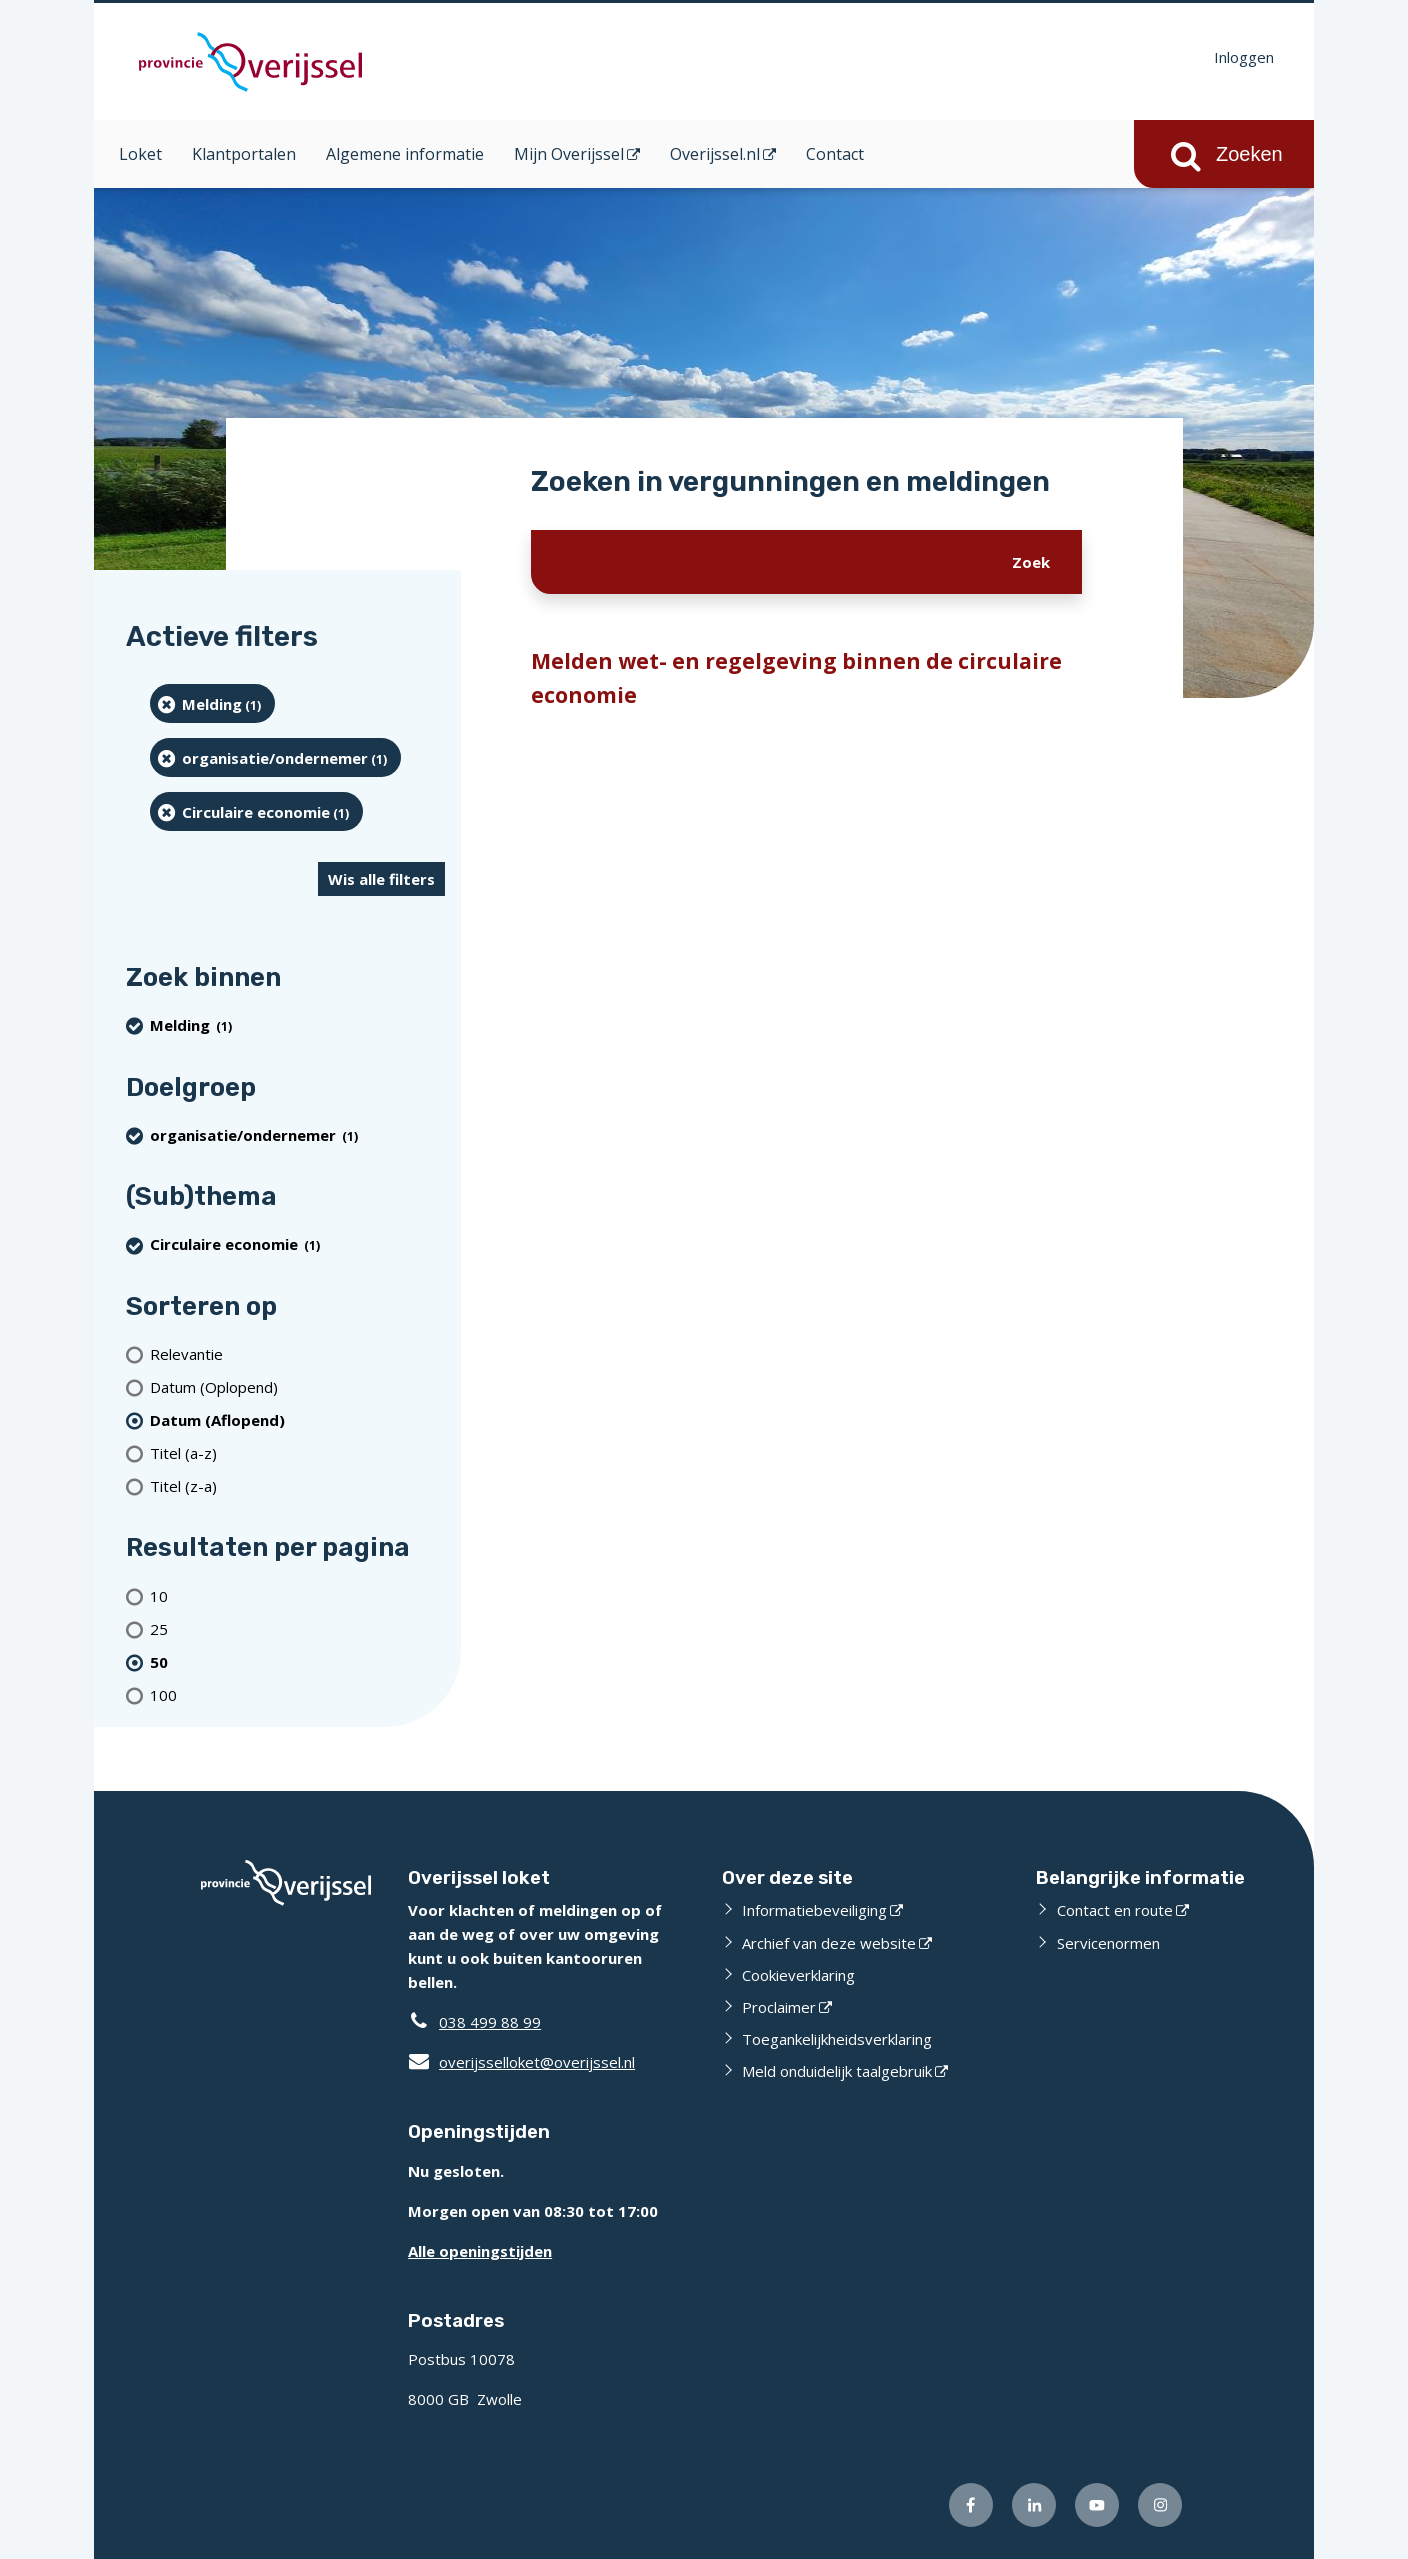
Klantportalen (244, 154)
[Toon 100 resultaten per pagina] (297, 1694)
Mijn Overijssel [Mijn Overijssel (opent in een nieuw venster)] (569, 154)
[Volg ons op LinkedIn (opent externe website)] (1034, 2505)
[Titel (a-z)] (297, 1452)
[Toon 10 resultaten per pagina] (297, 1595)
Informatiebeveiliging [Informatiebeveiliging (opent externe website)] (814, 1910)
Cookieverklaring (798, 1975)
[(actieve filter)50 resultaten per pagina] (297, 1661)
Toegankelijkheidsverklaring (837, 2039)
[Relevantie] (297, 1353)
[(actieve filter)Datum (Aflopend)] (297, 1419)
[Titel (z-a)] (297, 1485)
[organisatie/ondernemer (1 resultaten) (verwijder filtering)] (275, 757)
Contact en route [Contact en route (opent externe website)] (1115, 1910)
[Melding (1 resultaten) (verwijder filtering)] (212, 703)
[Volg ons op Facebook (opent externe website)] (971, 2505)
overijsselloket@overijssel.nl (521, 2062)
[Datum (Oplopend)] (297, 1386)
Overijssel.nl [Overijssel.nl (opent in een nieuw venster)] (715, 154)
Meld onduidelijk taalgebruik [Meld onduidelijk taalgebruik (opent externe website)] (837, 2071)
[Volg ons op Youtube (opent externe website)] (1097, 2505)
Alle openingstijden (480, 2251)
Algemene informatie (405, 154)
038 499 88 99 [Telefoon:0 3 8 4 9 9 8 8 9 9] (490, 2022)
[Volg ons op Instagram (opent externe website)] (1160, 2505)
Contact (835, 154)
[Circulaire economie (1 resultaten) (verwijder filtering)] (256, 811)
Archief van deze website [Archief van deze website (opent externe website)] (829, 1943)
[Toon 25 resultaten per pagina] (297, 1628)
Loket (140, 154)
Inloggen (1244, 57)
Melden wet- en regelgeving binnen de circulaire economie (796, 678)
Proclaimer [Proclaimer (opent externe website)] (779, 2007)
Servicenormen (1108, 1943)
